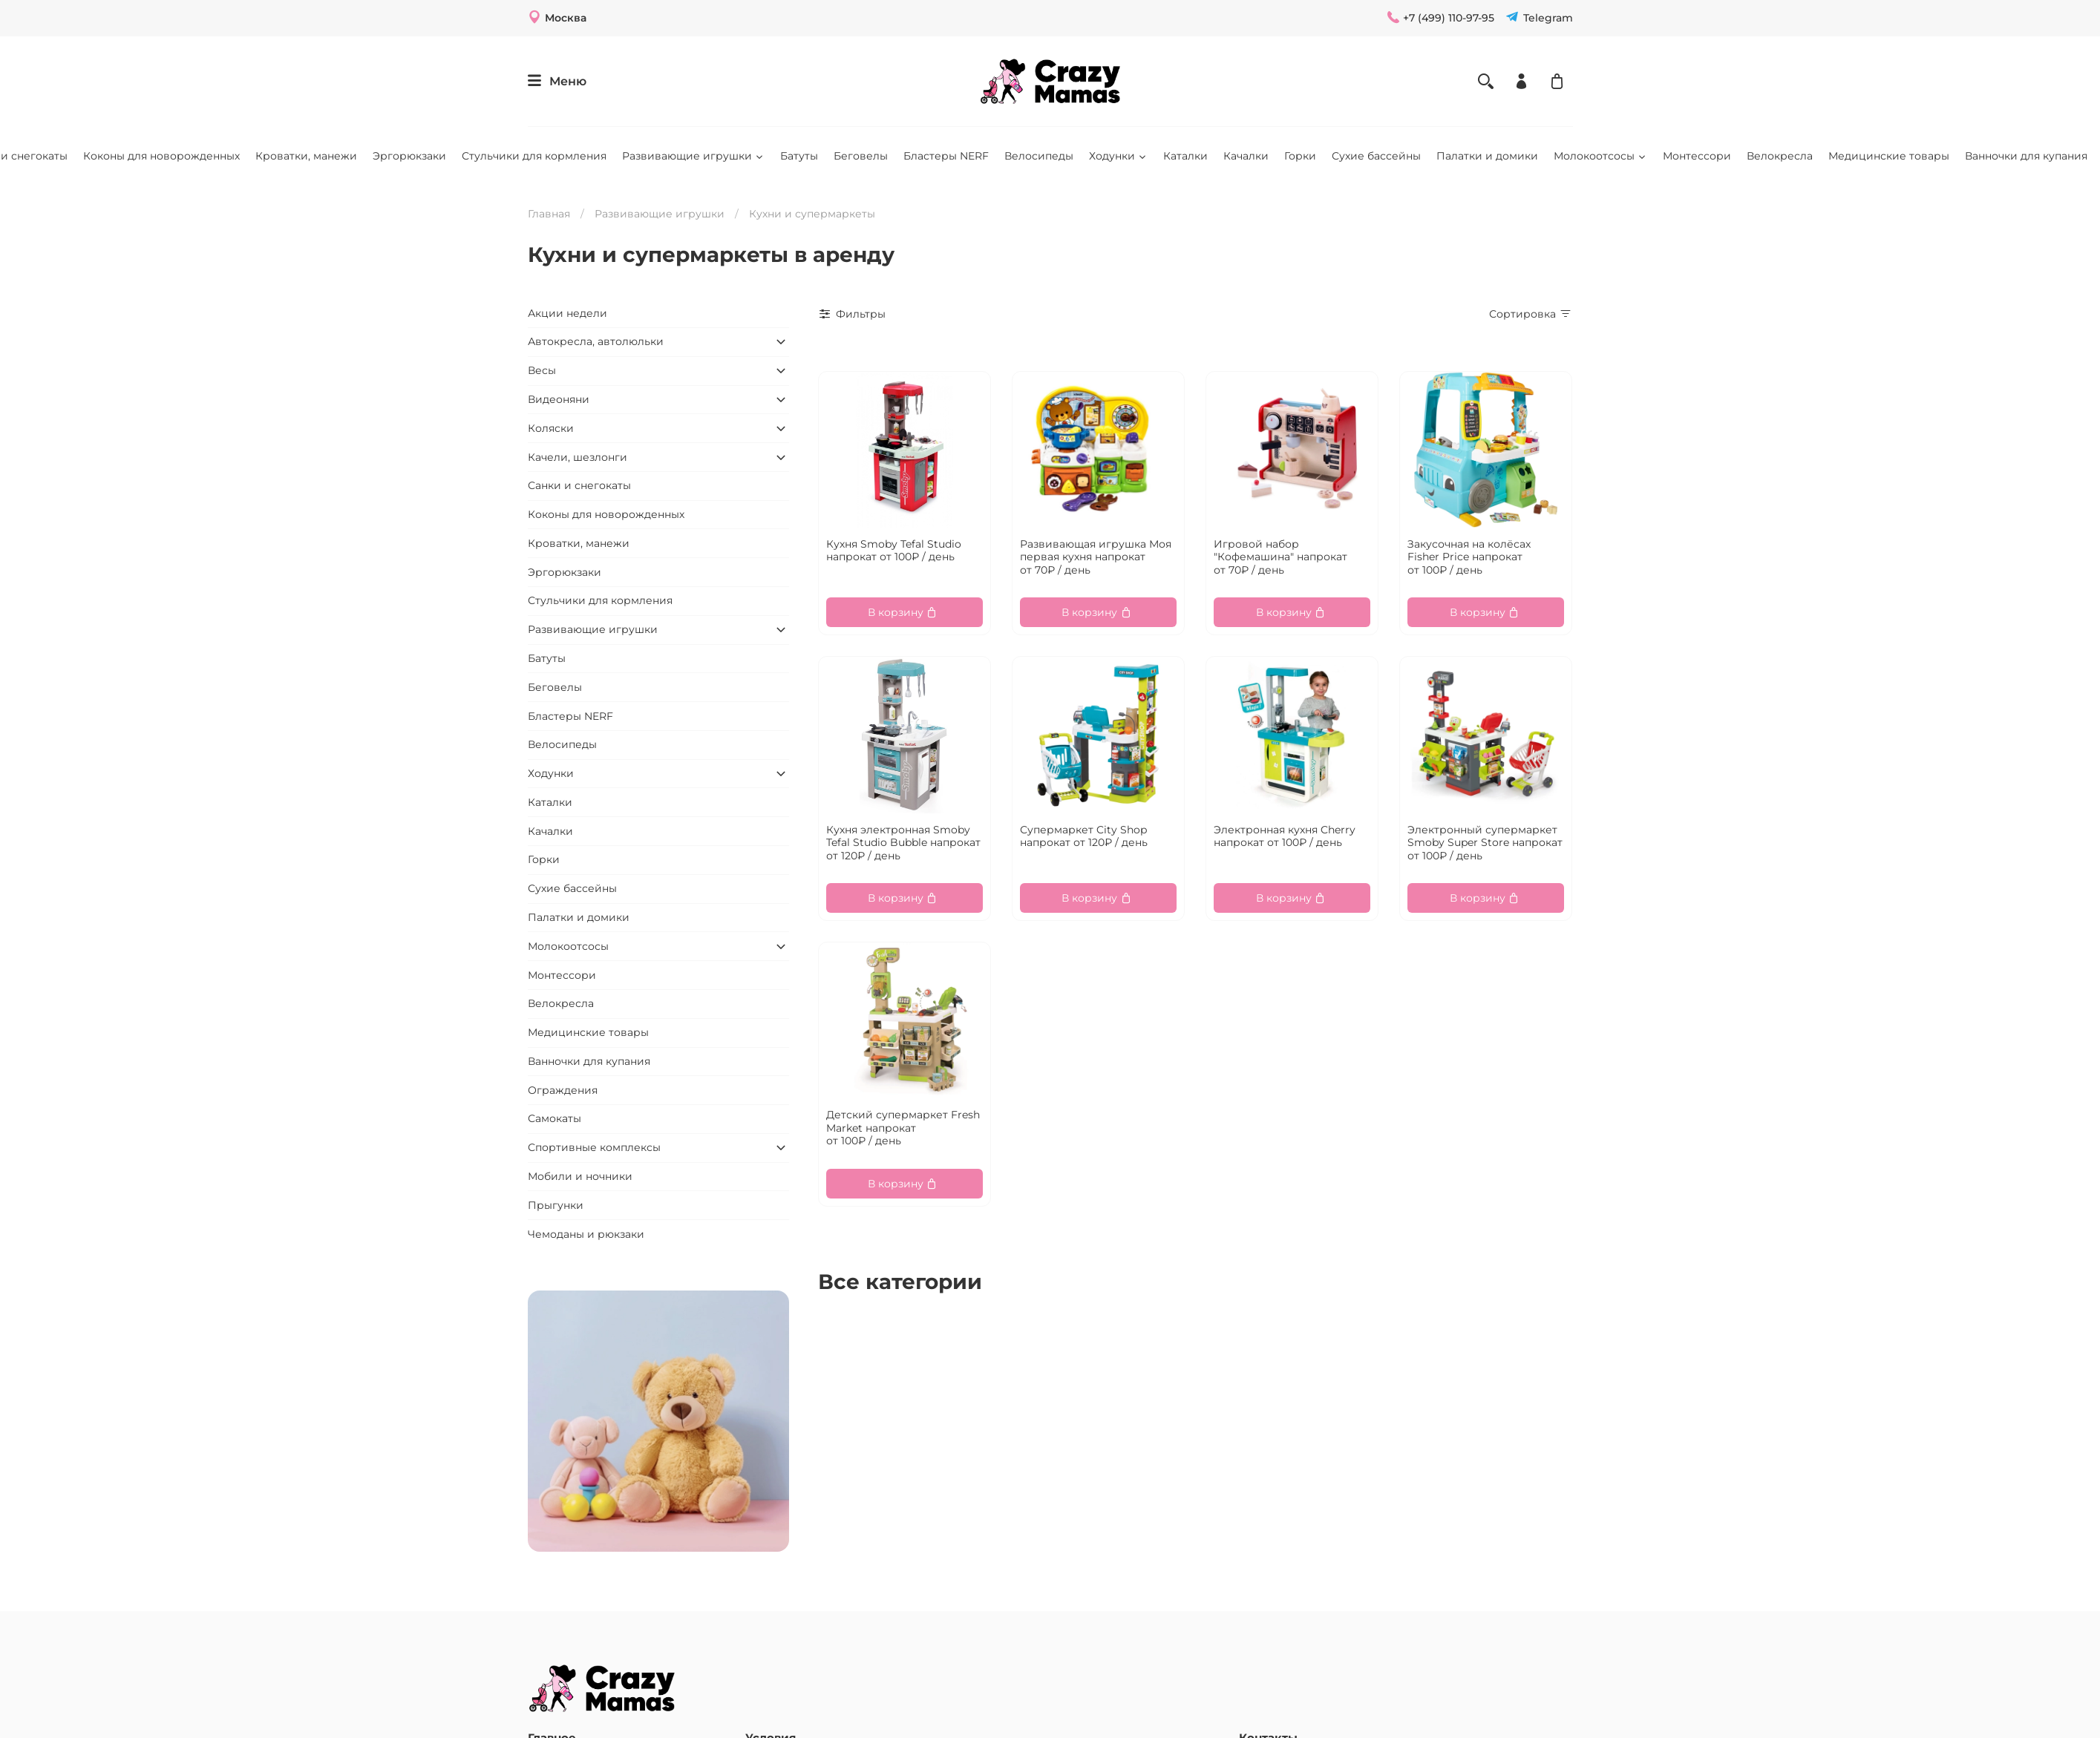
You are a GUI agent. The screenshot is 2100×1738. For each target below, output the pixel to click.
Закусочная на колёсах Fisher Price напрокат (1469, 557)
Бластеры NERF (946, 156)
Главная (549, 213)
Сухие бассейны (1376, 156)
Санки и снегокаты (579, 485)
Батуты (799, 156)
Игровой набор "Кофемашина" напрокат (1280, 557)
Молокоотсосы (1600, 156)
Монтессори (1697, 156)
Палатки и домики (1487, 156)
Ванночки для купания (2026, 156)
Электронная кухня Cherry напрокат (1284, 836)
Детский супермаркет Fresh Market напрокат (903, 1127)
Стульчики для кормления (534, 156)
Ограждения (563, 1090)
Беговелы (861, 156)
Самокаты (554, 1118)
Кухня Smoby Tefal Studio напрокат (893, 550)
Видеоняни (558, 399)
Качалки (1246, 156)
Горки (1300, 156)
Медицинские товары (1888, 156)
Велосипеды (1038, 156)
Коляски (551, 428)
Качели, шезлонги (577, 457)
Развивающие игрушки (693, 156)
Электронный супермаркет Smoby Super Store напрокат (1485, 842)
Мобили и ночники (580, 1176)
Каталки (1185, 156)
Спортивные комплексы (594, 1147)
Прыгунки (555, 1205)
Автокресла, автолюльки (596, 341)
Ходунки (1118, 156)
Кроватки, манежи (306, 156)
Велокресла (1780, 156)
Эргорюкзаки (409, 156)
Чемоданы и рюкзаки (586, 1234)
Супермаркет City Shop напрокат (1084, 836)
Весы (542, 370)
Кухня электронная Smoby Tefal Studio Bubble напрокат (903, 842)
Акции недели (567, 313)
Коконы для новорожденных (161, 156)
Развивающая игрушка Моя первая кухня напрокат (1095, 557)
